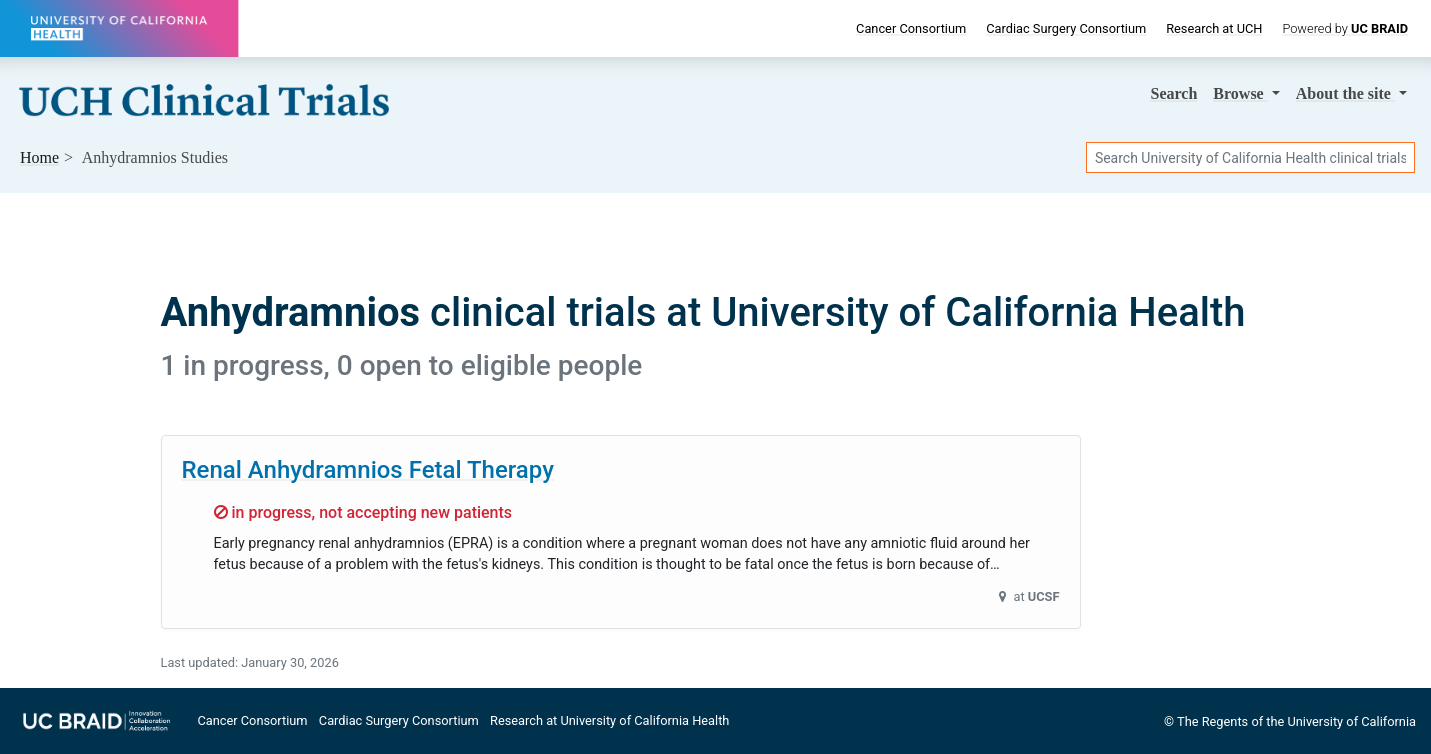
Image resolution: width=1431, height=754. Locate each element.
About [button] (1345, 93)
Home (39, 157)
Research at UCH (1214, 28)
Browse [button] (1240, 93)
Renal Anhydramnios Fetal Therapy (368, 470)
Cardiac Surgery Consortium (1066, 28)
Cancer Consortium (911, 28)
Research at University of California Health (609, 720)
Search (1174, 93)
